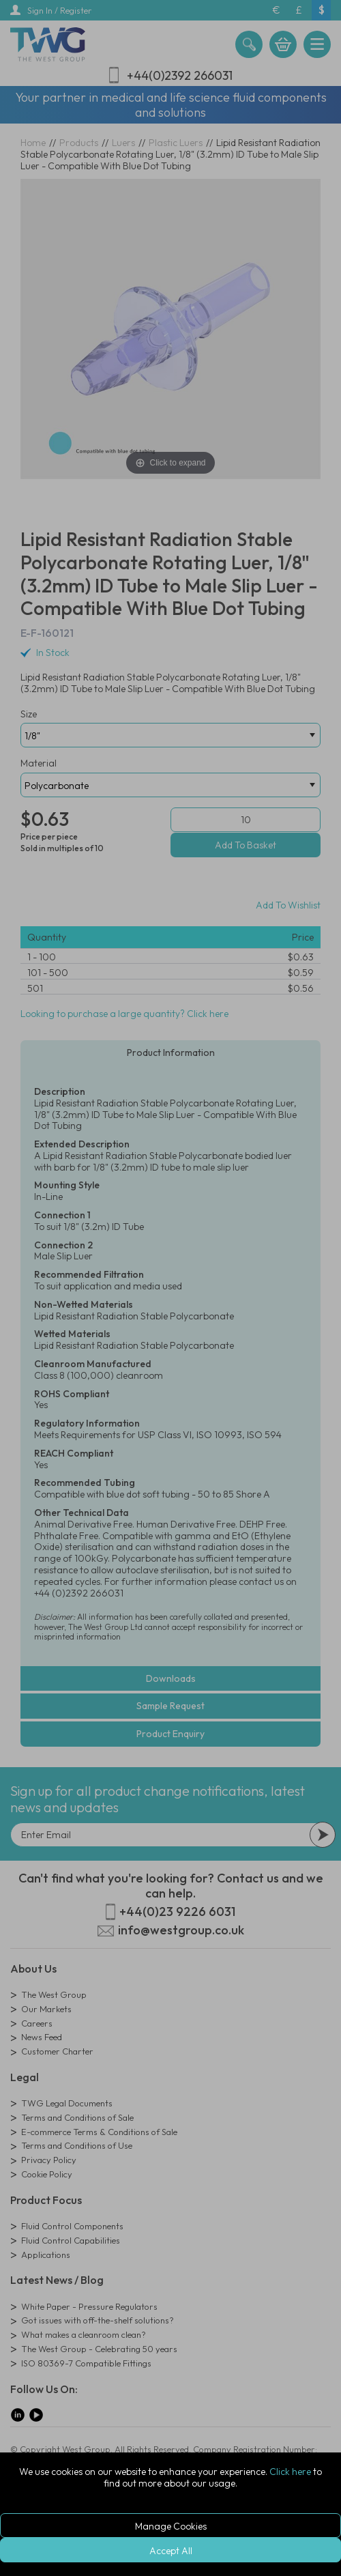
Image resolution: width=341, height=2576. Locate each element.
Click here (290, 2471)
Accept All (170, 2551)
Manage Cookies (171, 2526)
